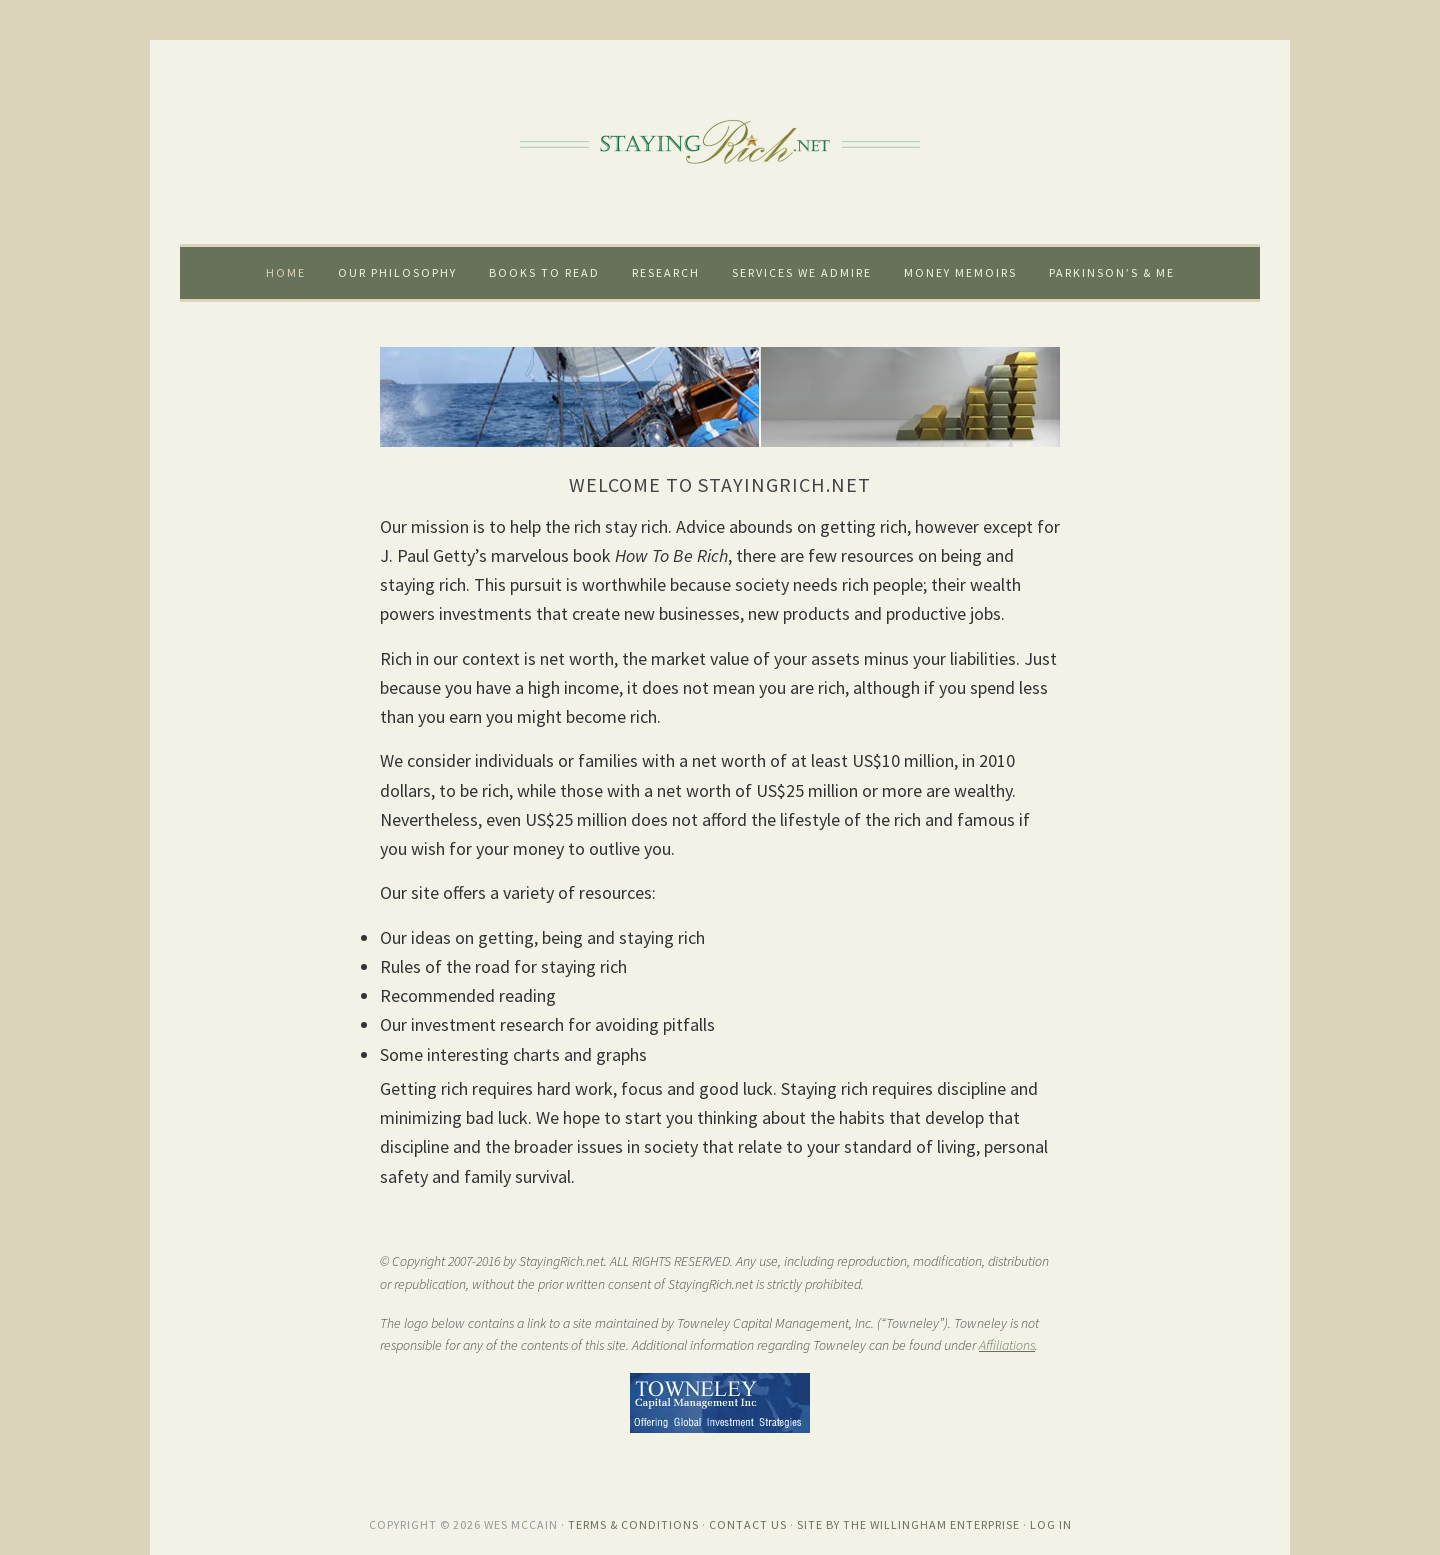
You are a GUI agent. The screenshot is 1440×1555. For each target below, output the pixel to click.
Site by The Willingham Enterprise (908, 1524)
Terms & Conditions (633, 1524)
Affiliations (1007, 1345)
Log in (1051, 1524)
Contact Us (748, 1524)
